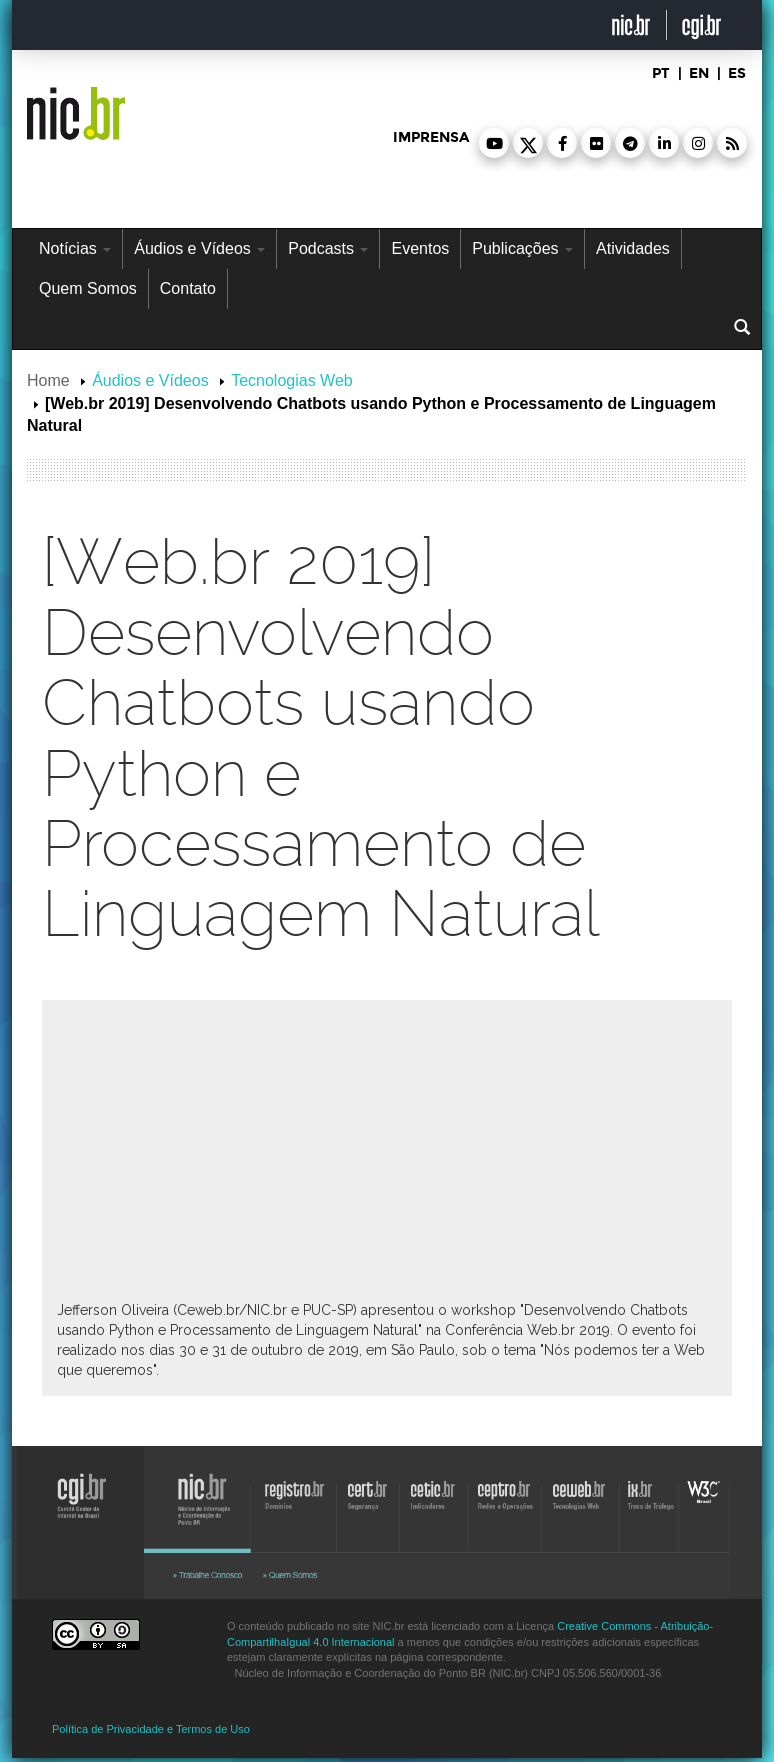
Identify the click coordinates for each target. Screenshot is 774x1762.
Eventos (420, 248)
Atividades (633, 248)
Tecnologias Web (292, 380)
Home (48, 380)
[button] (494, 143)
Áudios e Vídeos (199, 248)
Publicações (522, 248)
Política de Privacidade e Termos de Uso (151, 1729)
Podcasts (328, 248)
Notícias (75, 248)
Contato (188, 288)
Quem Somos (88, 288)
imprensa (431, 137)
